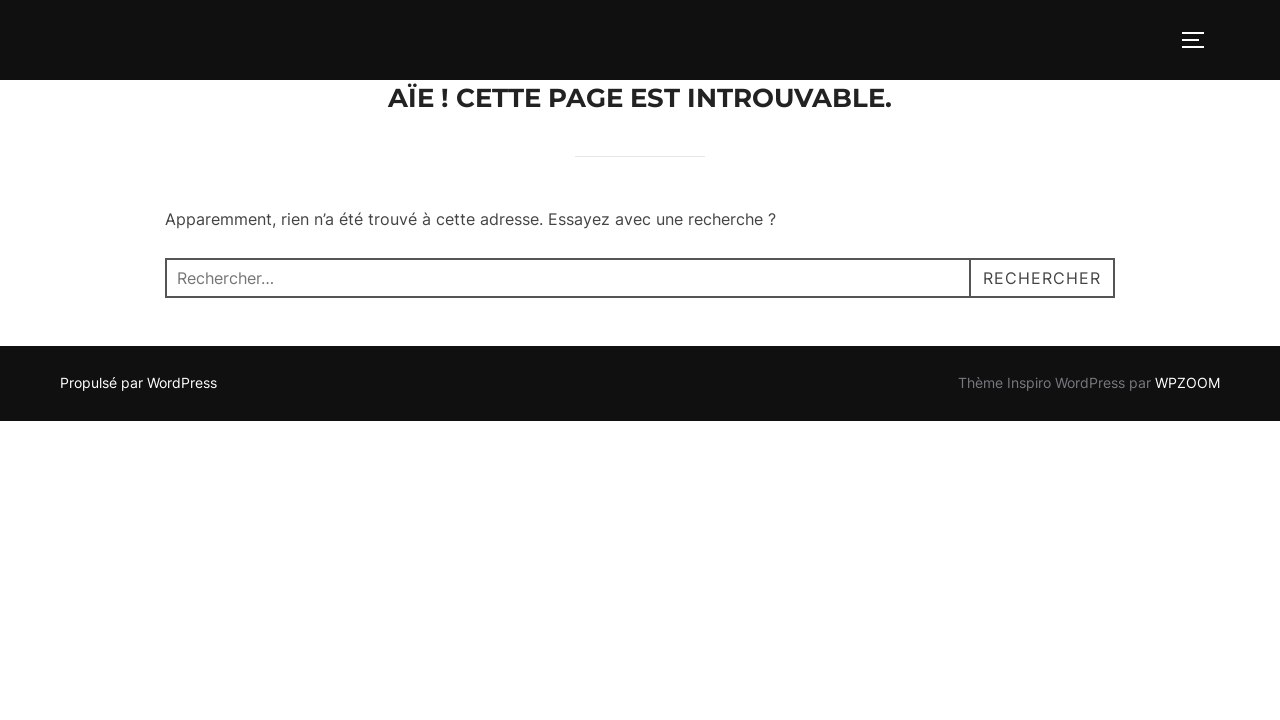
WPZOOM (1187, 382)
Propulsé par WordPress (138, 382)
